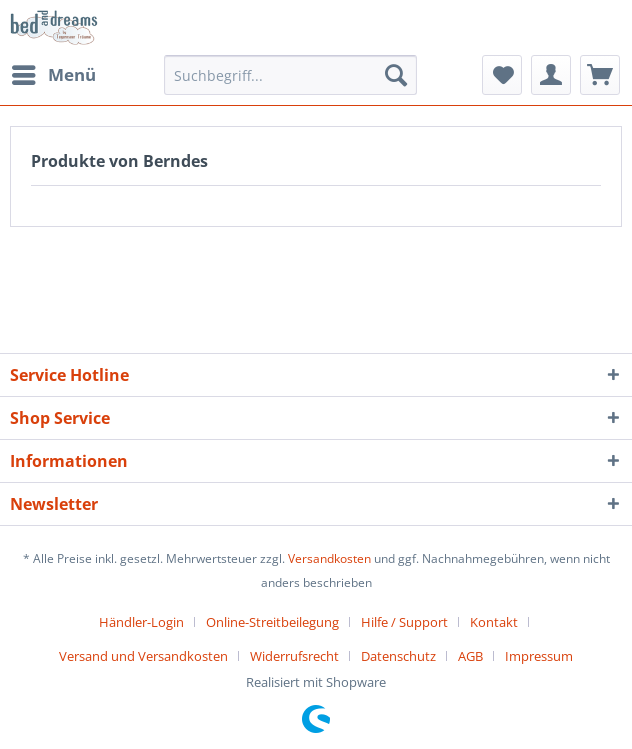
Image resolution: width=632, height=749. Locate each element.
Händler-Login (141, 622)
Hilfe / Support (404, 622)
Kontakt (494, 622)
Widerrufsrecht (294, 656)
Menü (54, 72)
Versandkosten (329, 558)
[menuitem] (53, 75)
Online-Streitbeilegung (272, 622)
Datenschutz (398, 656)
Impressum (539, 656)
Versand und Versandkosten (143, 656)
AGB (470, 656)
